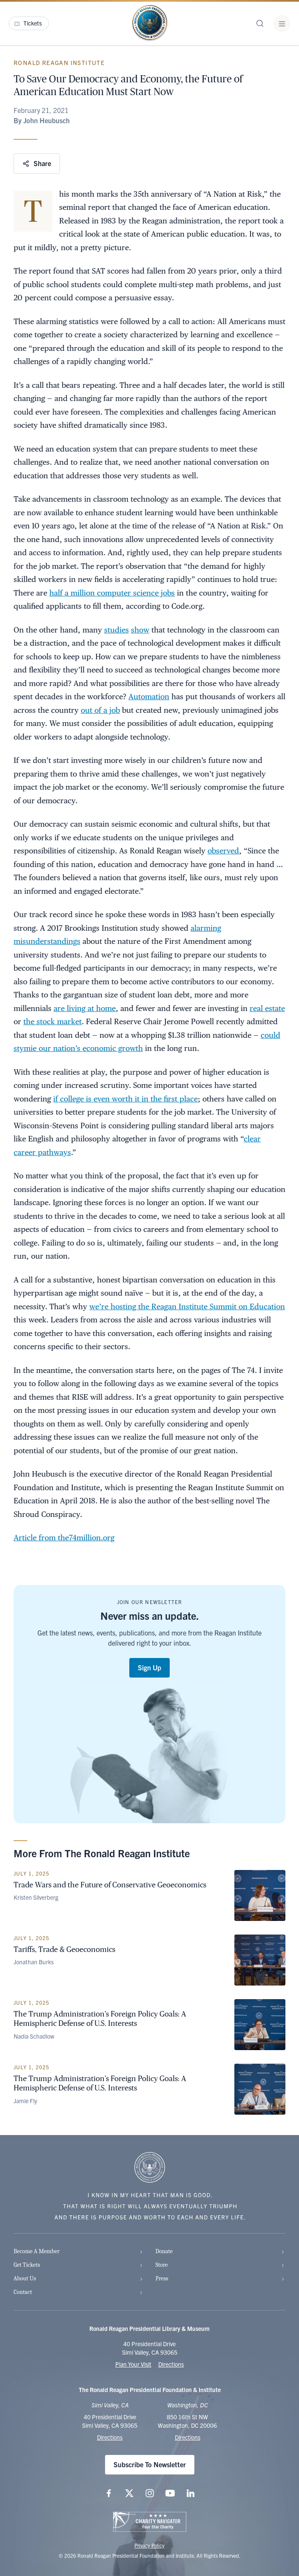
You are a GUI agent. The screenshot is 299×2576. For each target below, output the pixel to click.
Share (37, 163)
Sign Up (149, 1667)
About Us (79, 2278)
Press (221, 2278)
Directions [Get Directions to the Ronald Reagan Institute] (187, 2437)
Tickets (28, 23)
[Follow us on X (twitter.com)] (129, 2493)
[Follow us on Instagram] (150, 2493)
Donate (221, 2251)
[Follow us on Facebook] (109, 2493)
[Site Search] (259, 23)
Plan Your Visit (133, 2364)
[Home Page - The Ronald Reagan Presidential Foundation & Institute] (150, 23)
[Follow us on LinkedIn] (190, 2493)
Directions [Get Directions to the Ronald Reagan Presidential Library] (109, 2437)
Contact (79, 2292)
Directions (171, 2364)
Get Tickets (79, 2264)
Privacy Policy (149, 2545)
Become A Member (79, 2251)
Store (221, 2264)
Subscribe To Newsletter (150, 2464)
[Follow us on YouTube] (170, 2493)
